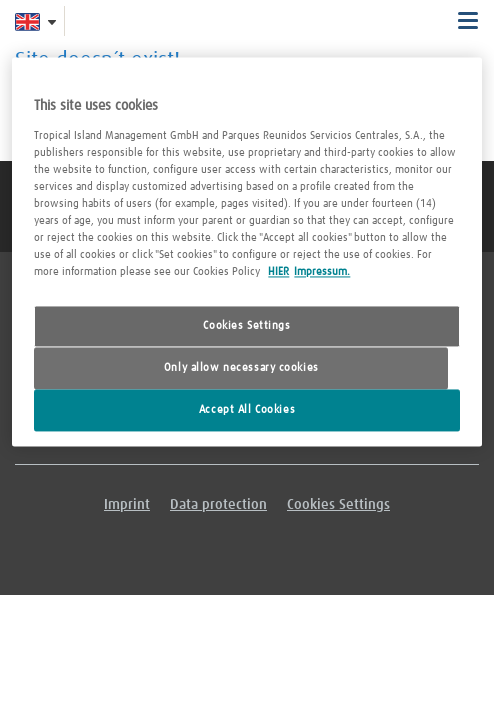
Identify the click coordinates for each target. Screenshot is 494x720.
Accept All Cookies (247, 409)
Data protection (218, 505)
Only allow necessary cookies (241, 368)
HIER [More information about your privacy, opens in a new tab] (278, 272)
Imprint (127, 505)
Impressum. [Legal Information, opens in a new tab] (322, 272)
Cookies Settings (246, 326)
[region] (246, 251)
